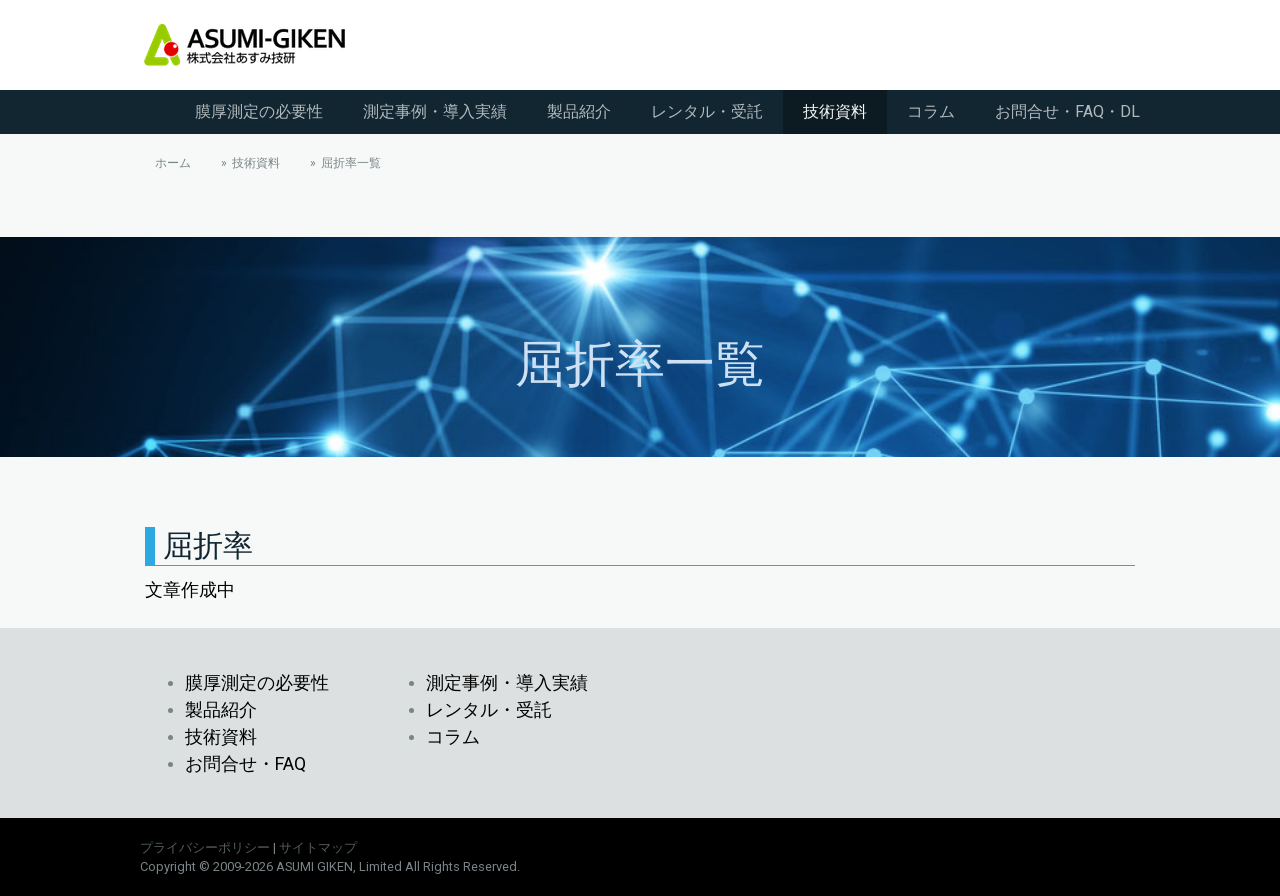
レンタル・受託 (707, 111)
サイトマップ (318, 847)
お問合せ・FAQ (245, 763)
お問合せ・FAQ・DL (1067, 111)
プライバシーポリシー (205, 847)
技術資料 (835, 111)
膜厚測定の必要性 (259, 111)
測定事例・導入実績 (435, 111)
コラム (931, 111)
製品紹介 (579, 111)
